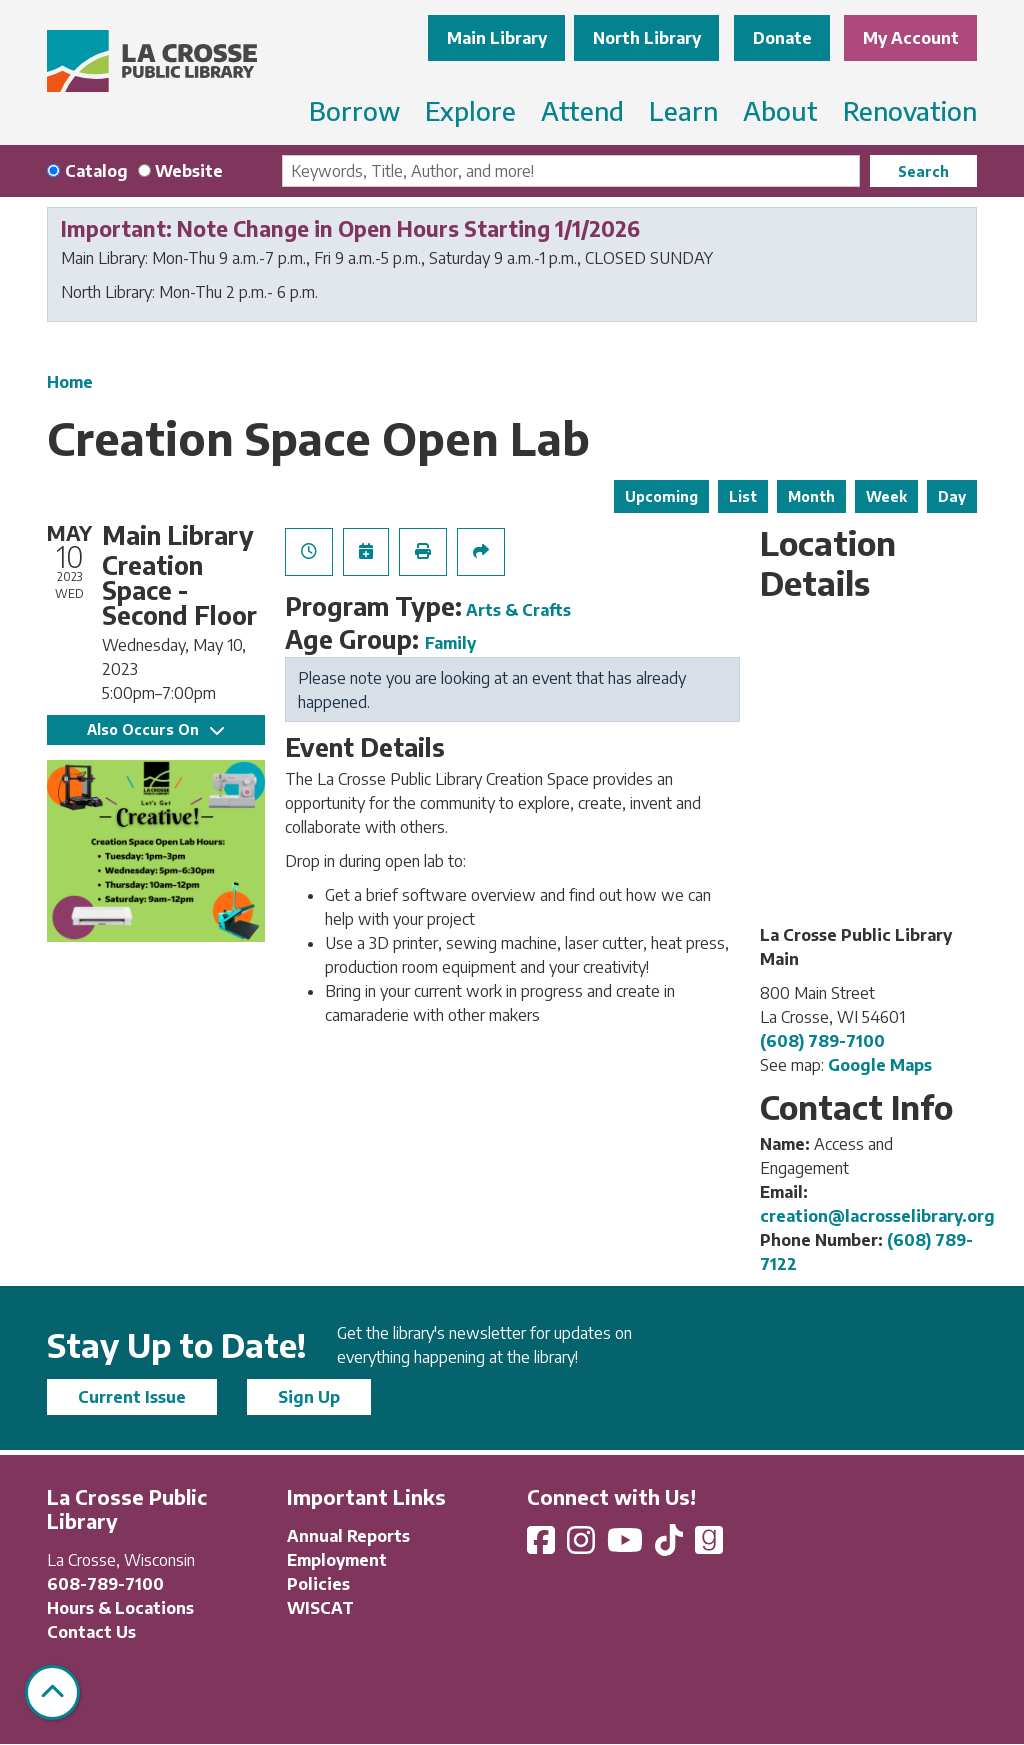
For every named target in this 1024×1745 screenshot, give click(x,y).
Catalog (96, 171)
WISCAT (320, 1608)
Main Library (497, 38)
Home (70, 382)
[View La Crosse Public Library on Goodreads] (709, 1546)
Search (923, 171)
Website (189, 171)
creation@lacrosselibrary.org (877, 1216)
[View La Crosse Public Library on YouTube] (627, 1546)
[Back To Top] (52, 1692)
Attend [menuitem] (582, 110)
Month (811, 496)
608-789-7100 (105, 1584)
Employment (337, 1560)
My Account (911, 38)
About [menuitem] (780, 110)
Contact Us (91, 1632)
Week (886, 496)
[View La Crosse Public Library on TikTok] (671, 1546)
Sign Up (309, 1397)
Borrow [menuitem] (354, 110)
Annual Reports (348, 1536)
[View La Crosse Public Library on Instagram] (583, 1546)
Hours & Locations (120, 1608)
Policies (318, 1584)
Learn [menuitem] (683, 110)
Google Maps (880, 1065)
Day (952, 496)
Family (450, 643)
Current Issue (132, 1397)
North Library (647, 38)
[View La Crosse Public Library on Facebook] (543, 1546)
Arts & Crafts (518, 610)
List (743, 496)
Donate (782, 38)
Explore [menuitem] (470, 110)
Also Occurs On (155, 729)
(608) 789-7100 (822, 1041)
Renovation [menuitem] (910, 110)
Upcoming (661, 496)
